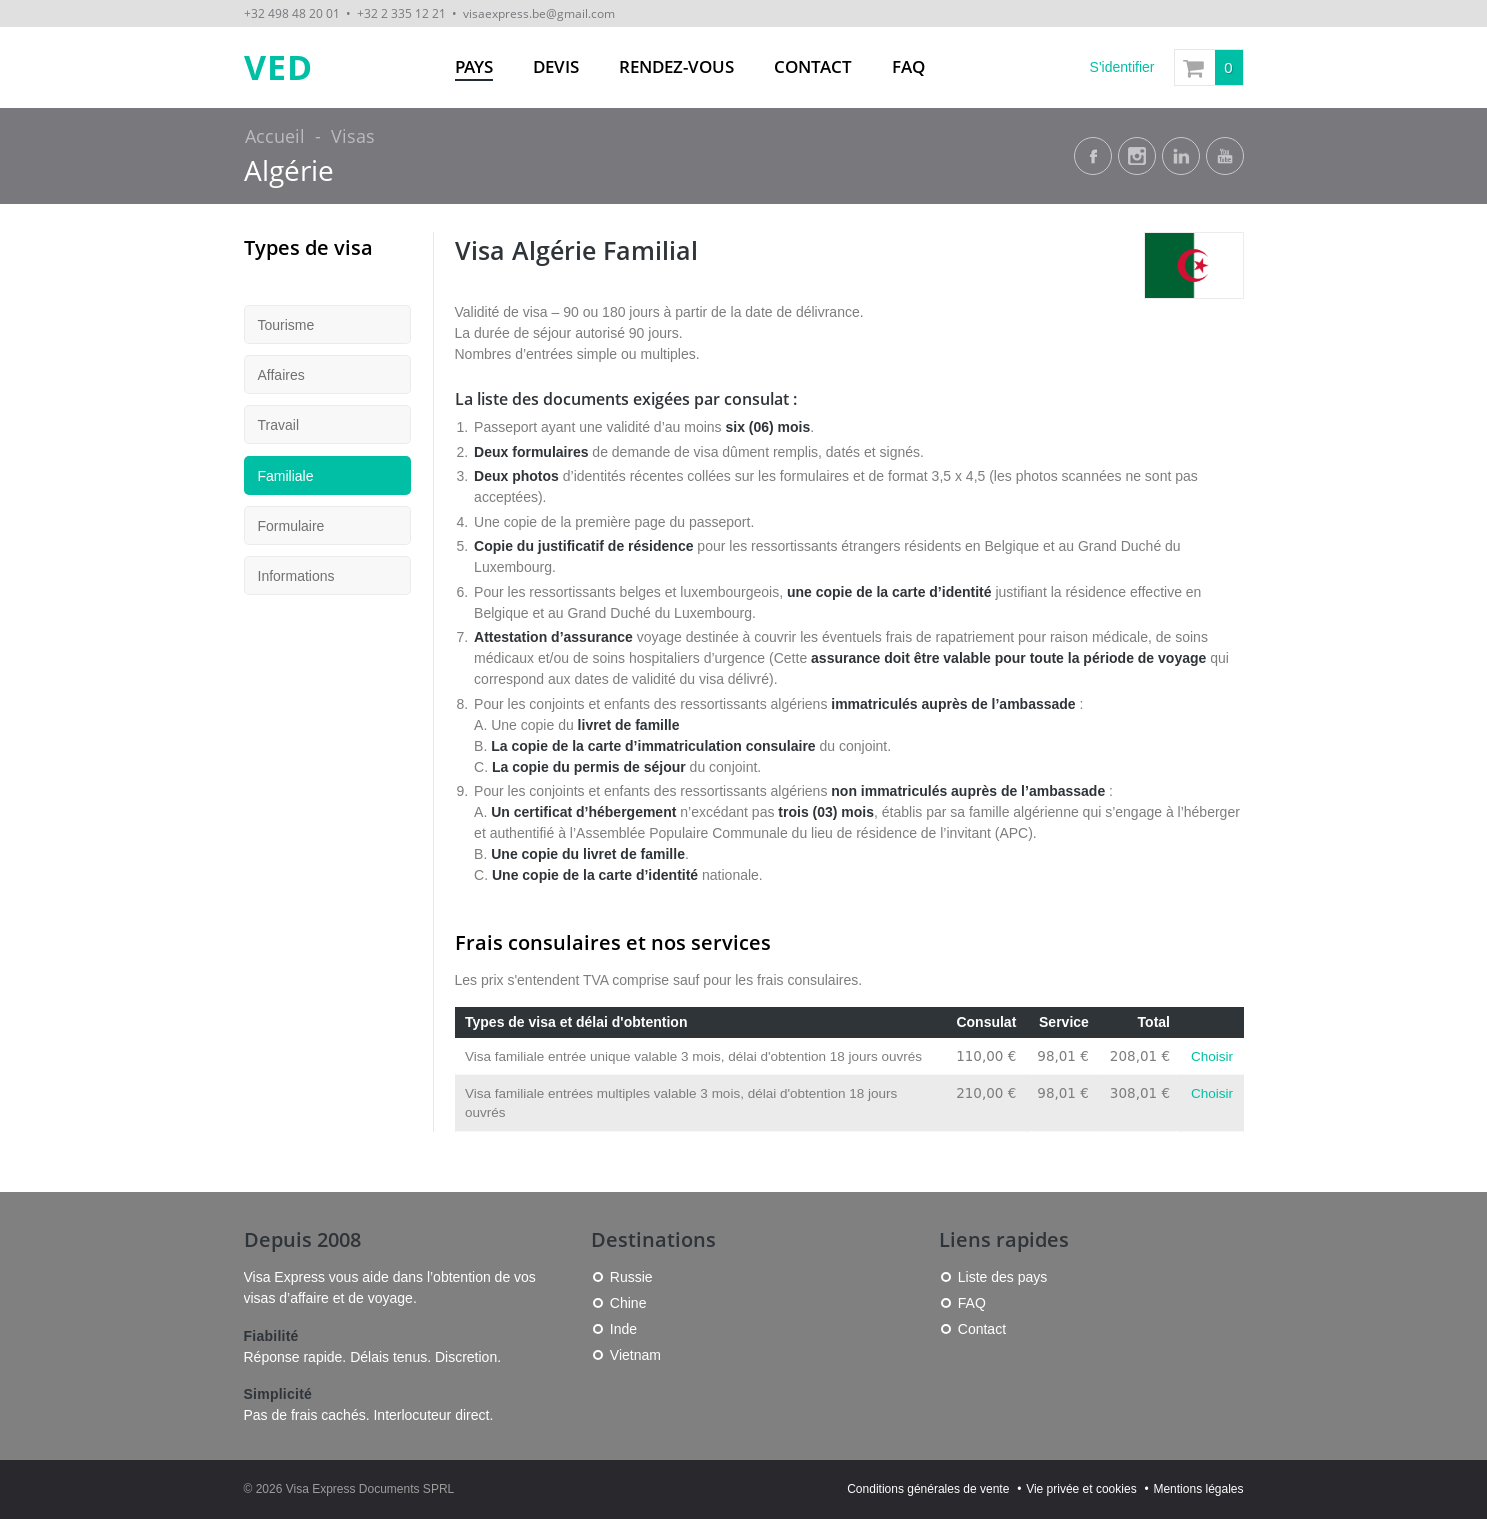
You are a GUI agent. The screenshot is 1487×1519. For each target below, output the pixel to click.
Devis (556, 66)
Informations (296, 576)
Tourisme (286, 325)
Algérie (289, 170)
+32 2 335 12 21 (401, 13)
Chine (628, 1303)
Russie (631, 1277)
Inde (623, 1329)
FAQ (908, 66)
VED (278, 67)
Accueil (275, 136)
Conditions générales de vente (928, 1489)
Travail (279, 425)
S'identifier (1122, 67)
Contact (813, 66)
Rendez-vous (676, 66)
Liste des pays (1003, 1277)
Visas (353, 136)
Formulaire (291, 526)
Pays (474, 66)
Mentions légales (1198, 1489)
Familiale (286, 476)
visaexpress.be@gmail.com (539, 13)
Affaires (281, 375)
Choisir (1212, 1056)
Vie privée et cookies (1081, 1489)
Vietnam (635, 1355)
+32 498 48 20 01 (292, 13)
